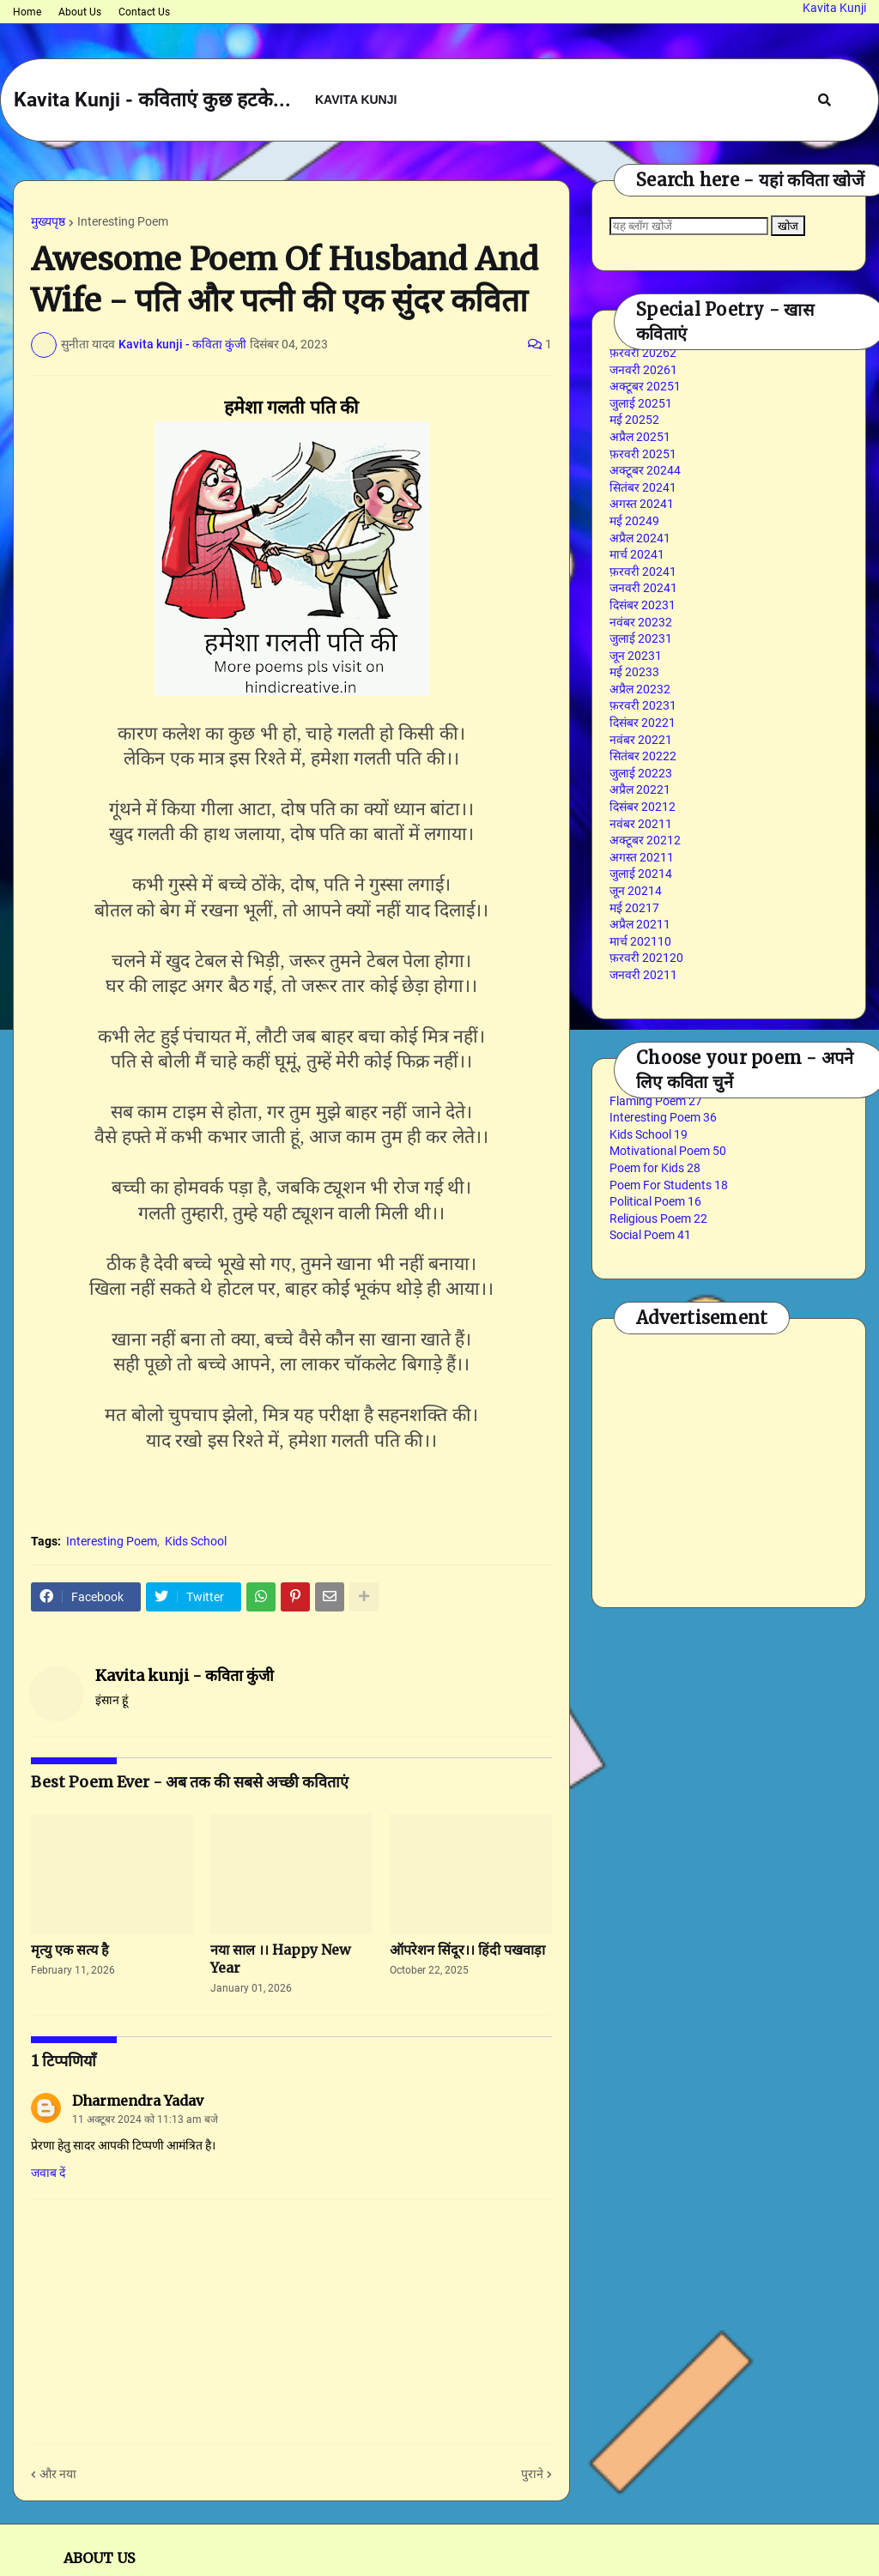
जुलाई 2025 (640, 403)
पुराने (532, 2474)
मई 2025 (634, 419)
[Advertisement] (744, 1460)
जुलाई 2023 (640, 638)
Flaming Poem (655, 1101)
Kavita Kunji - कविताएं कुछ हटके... (152, 100)
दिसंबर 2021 (642, 806)
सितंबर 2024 (642, 487)
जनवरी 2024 (643, 588)
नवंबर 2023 (640, 622)
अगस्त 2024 (641, 504)
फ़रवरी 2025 (642, 454)
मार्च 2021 (640, 941)
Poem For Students (668, 1185)
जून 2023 (635, 655)
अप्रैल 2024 (639, 538)
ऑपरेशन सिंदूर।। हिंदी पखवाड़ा (467, 1949)
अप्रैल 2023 (639, 689)
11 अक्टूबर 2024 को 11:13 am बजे (145, 2119)
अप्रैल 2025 (639, 437)
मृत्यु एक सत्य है (70, 1949)
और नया (57, 2474)
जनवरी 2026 (643, 370)
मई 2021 (634, 908)
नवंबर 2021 (640, 824)
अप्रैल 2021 (639, 924)
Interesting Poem (122, 221)
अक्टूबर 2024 (645, 470)
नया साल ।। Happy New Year (280, 1958)
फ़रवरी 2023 (642, 705)
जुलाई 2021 (640, 873)
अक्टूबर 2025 (645, 386)
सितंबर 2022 (642, 756)
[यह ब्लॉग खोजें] (688, 226)
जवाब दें (48, 2173)
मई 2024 (634, 521)
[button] (824, 100)
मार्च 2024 (636, 554)
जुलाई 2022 (640, 773)
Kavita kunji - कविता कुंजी (184, 1675)
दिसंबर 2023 (642, 605)
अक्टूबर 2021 (645, 840)
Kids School (196, 1541)
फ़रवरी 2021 (646, 957)
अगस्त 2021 (641, 857)
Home (27, 12)
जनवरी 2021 (643, 975)
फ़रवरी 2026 (642, 353)
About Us (79, 12)
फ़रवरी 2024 (642, 571)
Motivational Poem (667, 1151)
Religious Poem (658, 1218)
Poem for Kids (654, 1168)
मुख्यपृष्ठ (48, 221)
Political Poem (655, 1201)
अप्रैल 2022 (639, 789)
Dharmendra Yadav (137, 2100)
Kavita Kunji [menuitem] (356, 99)
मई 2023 (634, 672)
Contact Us (144, 12)
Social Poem (650, 1235)
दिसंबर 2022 (642, 722)
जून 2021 (635, 891)
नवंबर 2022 (640, 740)
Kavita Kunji (834, 8)
